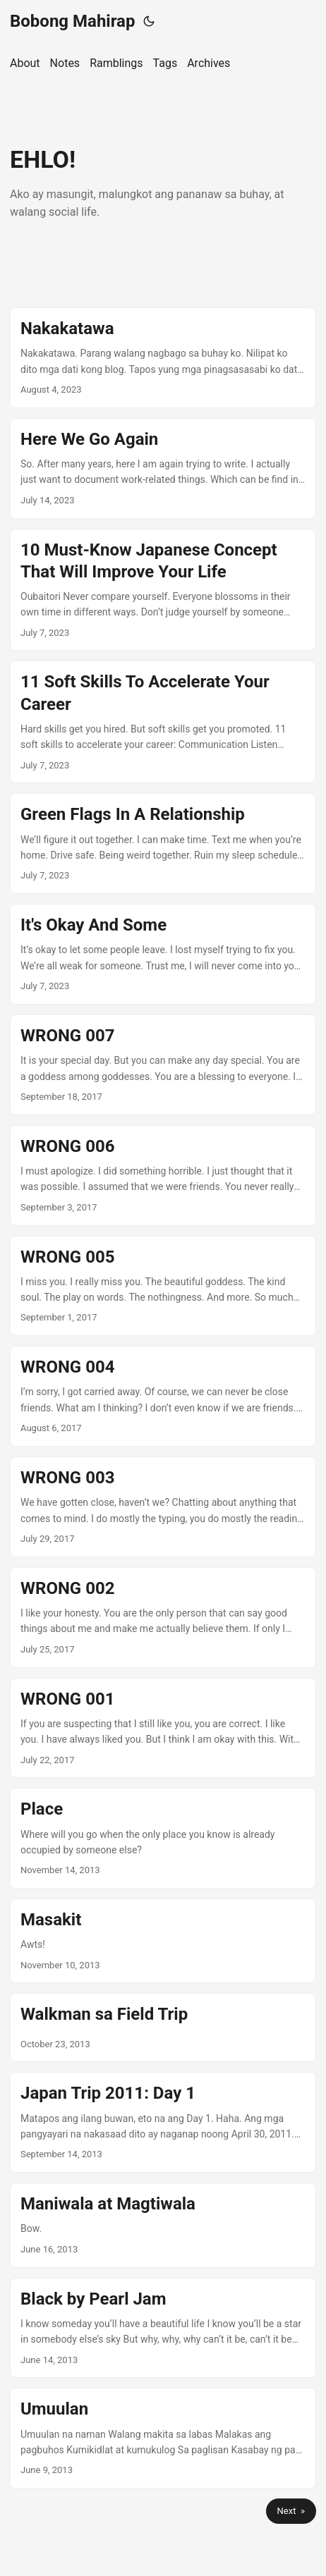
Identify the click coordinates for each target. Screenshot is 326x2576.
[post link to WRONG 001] (163, 1728)
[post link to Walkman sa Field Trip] (163, 2027)
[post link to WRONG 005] (163, 1286)
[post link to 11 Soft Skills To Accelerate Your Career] (163, 722)
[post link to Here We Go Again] (163, 468)
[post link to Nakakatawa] (163, 357)
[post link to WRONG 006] (163, 1175)
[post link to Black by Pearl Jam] (163, 2328)
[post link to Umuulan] (163, 2438)
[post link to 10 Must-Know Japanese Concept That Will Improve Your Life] (163, 590)
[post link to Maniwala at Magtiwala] (163, 2225)
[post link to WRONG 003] (163, 1507)
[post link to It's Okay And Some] (163, 954)
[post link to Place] (163, 1838)
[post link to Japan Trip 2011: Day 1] (163, 2122)
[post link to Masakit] (163, 1940)
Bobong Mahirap (72, 21)
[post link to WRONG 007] (163, 1065)
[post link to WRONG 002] (163, 1617)
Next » (291, 2511)
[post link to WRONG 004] (163, 1396)
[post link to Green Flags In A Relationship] (163, 843)
